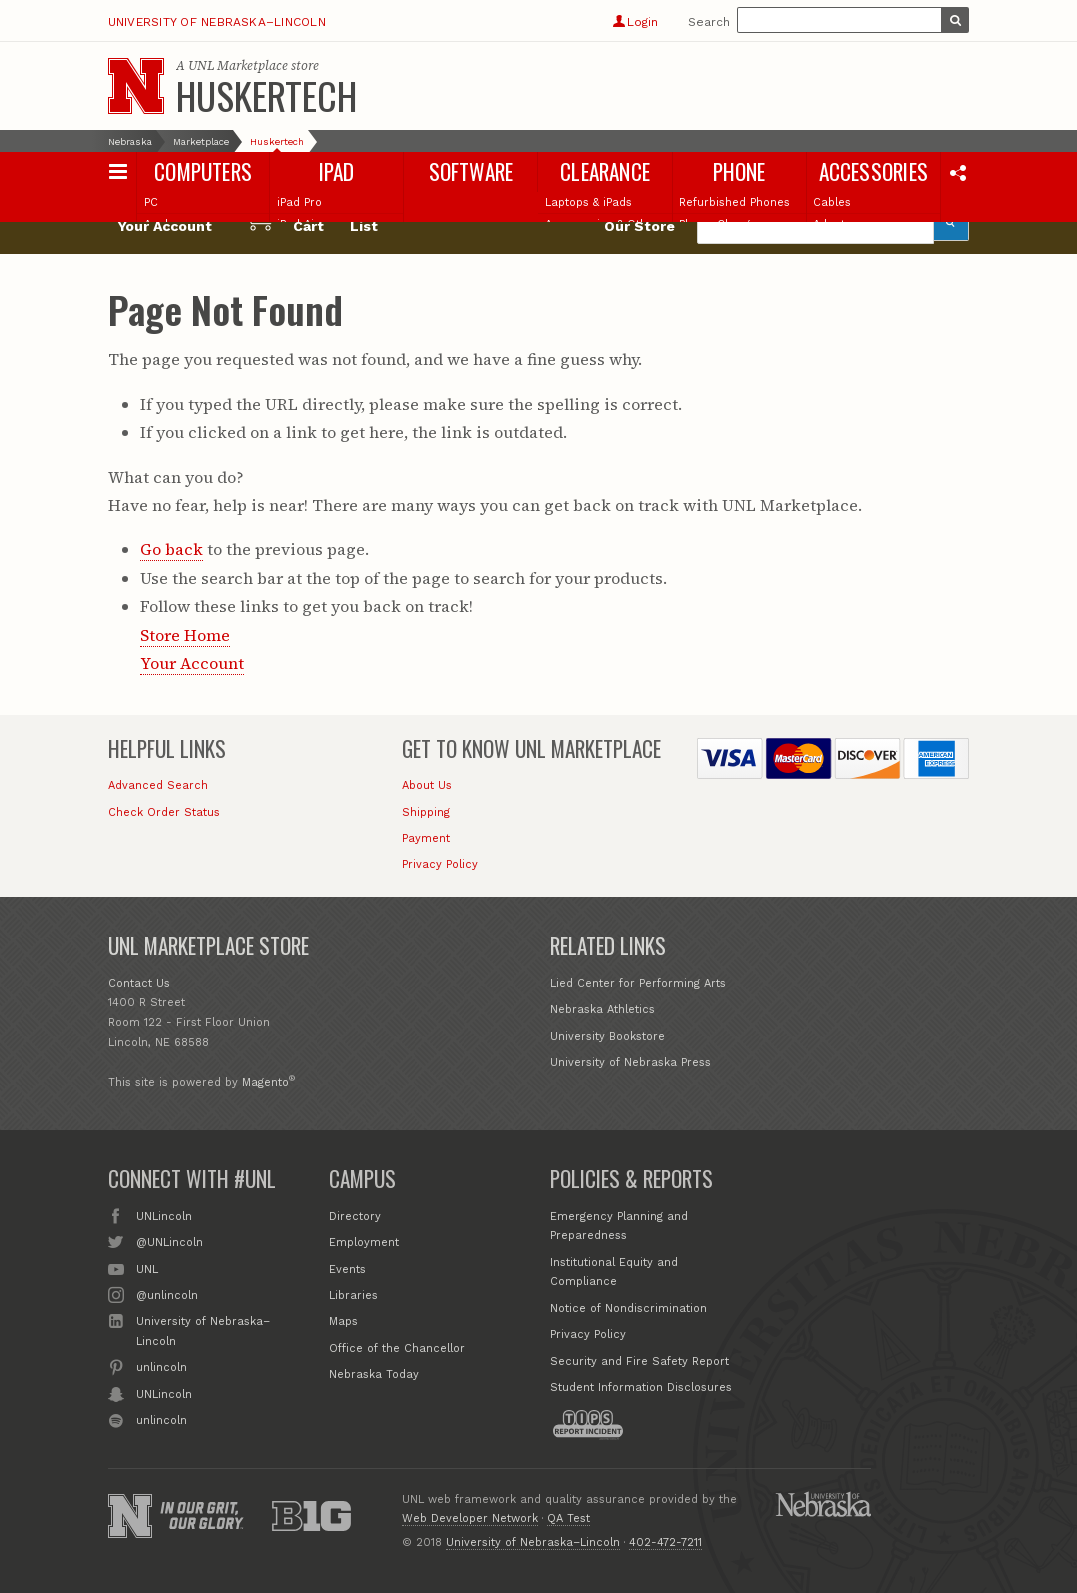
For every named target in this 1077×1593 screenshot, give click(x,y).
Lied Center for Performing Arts (638, 983)
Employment (364, 1242)
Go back (171, 549)
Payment (426, 838)
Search (709, 22)
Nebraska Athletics (602, 1009)
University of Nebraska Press (630, 1062)
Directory (355, 1216)
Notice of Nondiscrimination (628, 1308)
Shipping (426, 812)
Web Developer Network (470, 1518)
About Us (427, 785)
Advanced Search (158, 785)
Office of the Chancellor (397, 1348)
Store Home (185, 635)
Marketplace (201, 141)
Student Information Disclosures (641, 1387)
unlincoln (161, 1366)
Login (635, 22)
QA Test (568, 1518)
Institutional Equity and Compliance (614, 1272)
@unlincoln (167, 1294)
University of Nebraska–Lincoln (217, 22)
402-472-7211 (665, 1542)
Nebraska (130, 141)
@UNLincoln (169, 1241)
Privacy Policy (440, 864)
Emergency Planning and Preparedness (619, 1226)
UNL (147, 1268)
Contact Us (139, 983)
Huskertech (266, 95)
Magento (265, 1082)
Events (347, 1269)
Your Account (192, 663)
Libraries (353, 1295)
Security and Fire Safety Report (639, 1361)
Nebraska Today (374, 1374)
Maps (343, 1321)
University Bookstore (607, 1036)
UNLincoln (164, 1215)
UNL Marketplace (238, 65)
